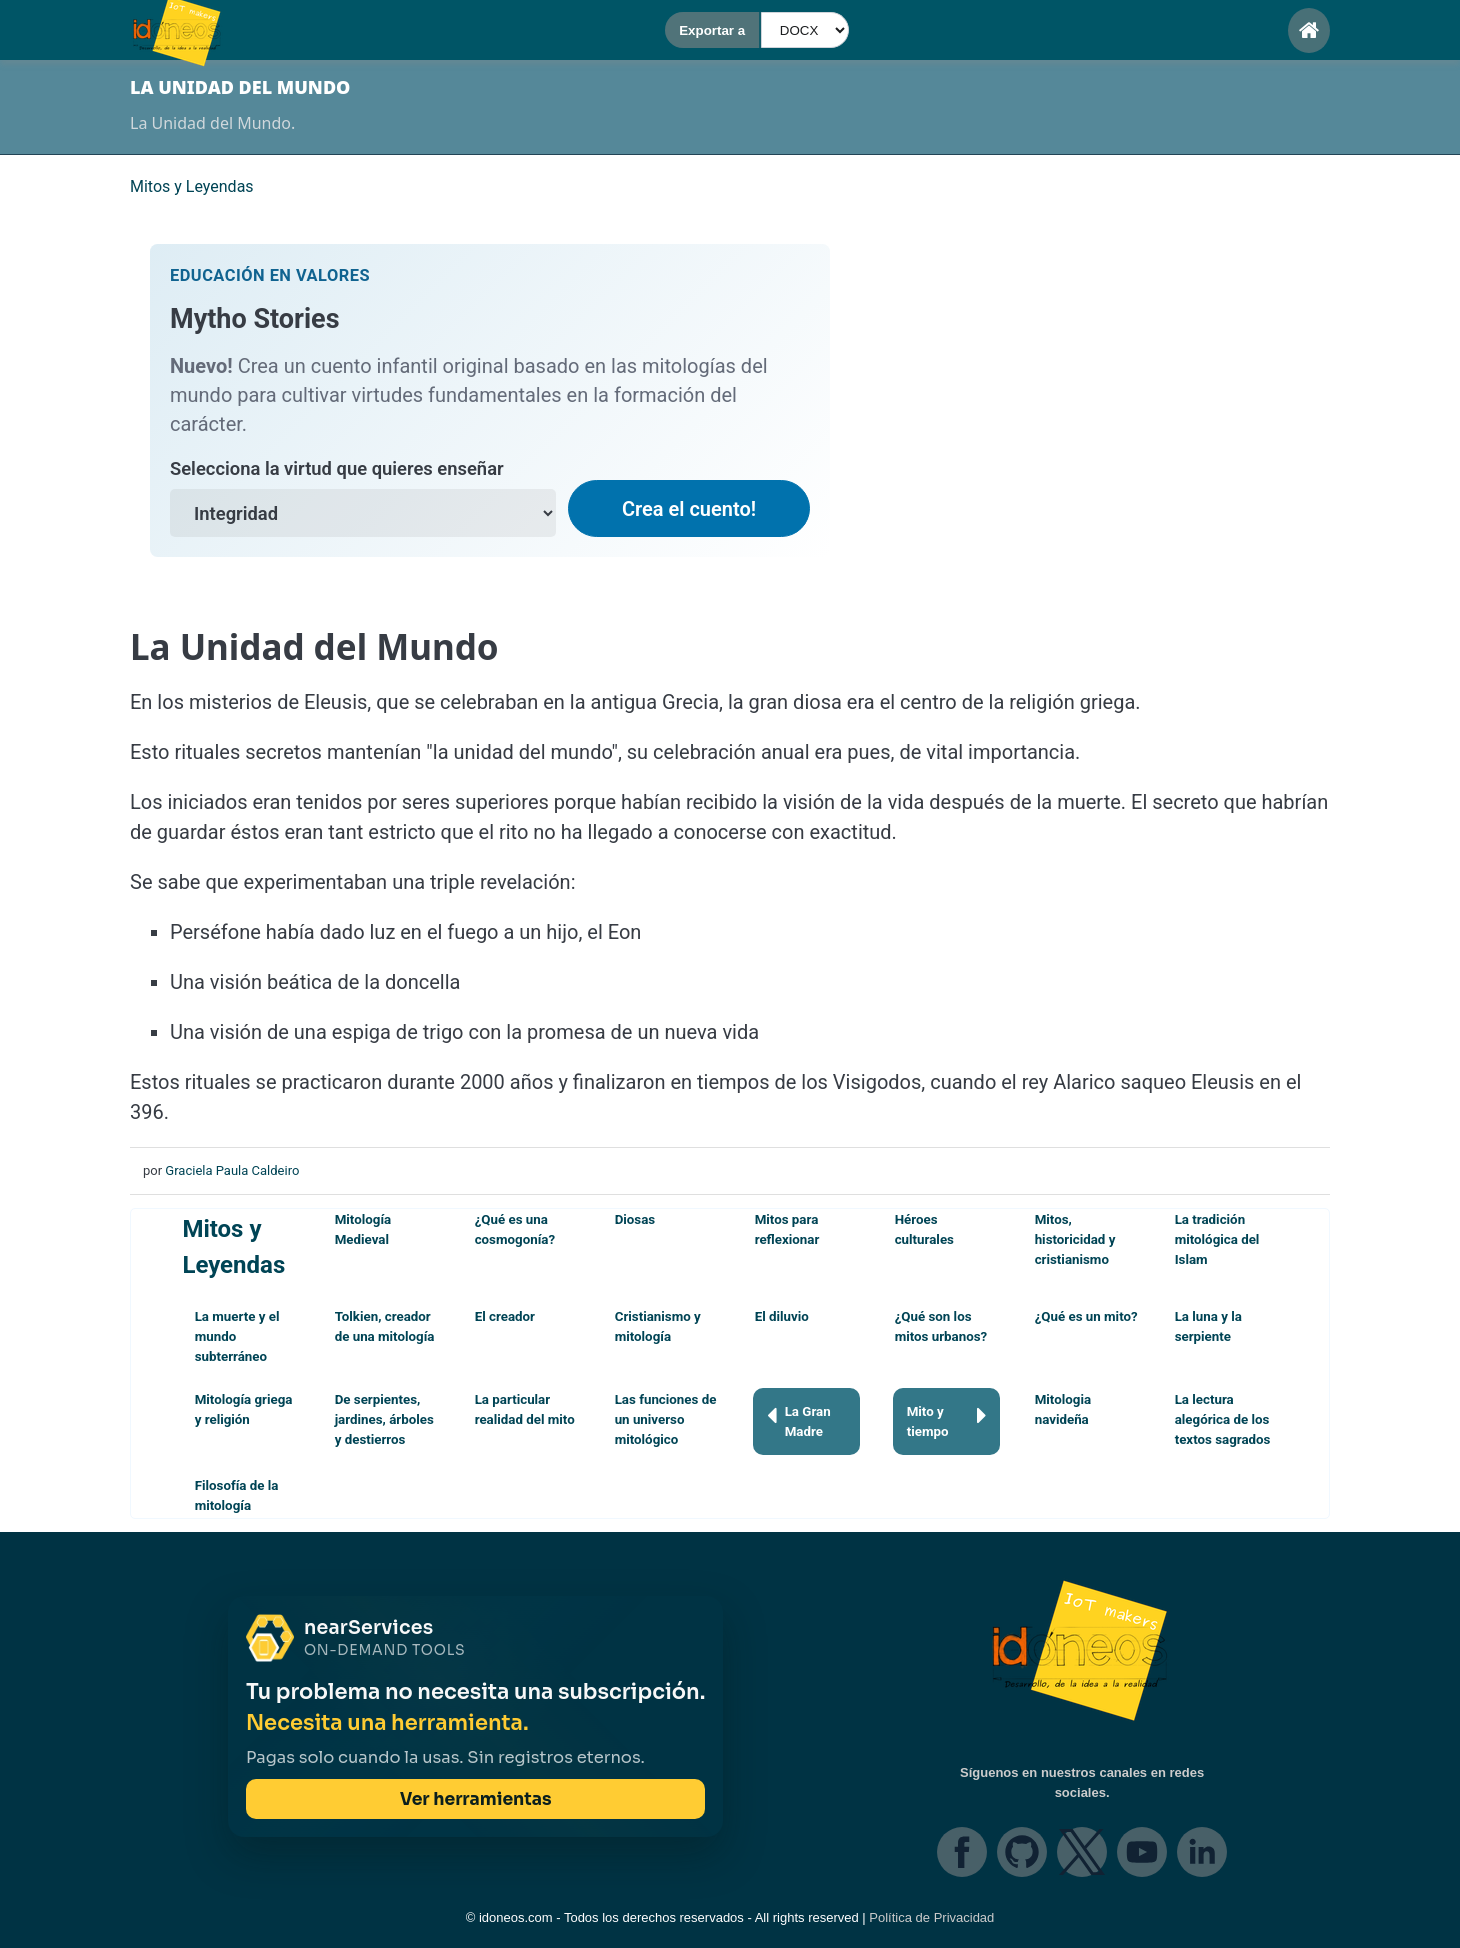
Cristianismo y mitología (658, 1326)
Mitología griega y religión (244, 1409)
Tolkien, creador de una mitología (385, 1326)
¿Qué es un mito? (1086, 1316)
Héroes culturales (924, 1229)
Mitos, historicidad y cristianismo (1075, 1239)
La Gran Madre (799, 1420)
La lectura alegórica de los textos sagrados (1223, 1419)
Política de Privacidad (931, 1917)
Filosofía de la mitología (237, 1495)
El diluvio (782, 1316)
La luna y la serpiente (1208, 1326)
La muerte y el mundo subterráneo (237, 1336)
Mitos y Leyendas (233, 1247)
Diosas (635, 1219)
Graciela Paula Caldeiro (232, 1170)
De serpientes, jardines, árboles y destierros (384, 1419)
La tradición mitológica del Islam (1217, 1239)
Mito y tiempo (947, 1420)
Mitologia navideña (1063, 1409)
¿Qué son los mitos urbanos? (941, 1326)
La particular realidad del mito (525, 1409)
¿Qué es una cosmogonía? (515, 1229)
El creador (505, 1316)
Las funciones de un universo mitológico (666, 1419)
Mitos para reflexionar (787, 1229)
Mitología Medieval (363, 1229)
